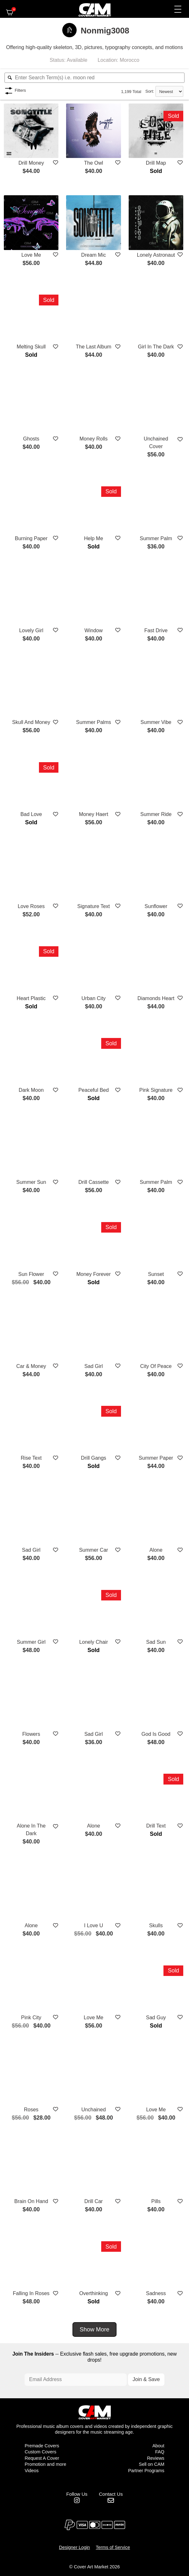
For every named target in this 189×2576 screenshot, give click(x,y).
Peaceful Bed (93, 1089)
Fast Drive (156, 630)
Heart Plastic (31, 997)
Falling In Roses (31, 2293)
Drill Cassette (93, 1181)
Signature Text (93, 905)
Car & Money (31, 1365)
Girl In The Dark (156, 346)
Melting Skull (31, 346)
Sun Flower (31, 1273)
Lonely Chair (93, 1641)
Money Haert (93, 814)
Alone (156, 1549)
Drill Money (31, 162)
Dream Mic (93, 254)
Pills (156, 2201)
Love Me (31, 254)
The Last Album (93, 346)
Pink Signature (155, 1089)
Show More (94, 2328)
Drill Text (156, 1825)
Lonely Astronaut (156, 254)
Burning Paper (31, 537)
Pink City (31, 2017)
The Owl (93, 162)
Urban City (93, 997)
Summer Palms (93, 722)
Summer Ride (155, 814)
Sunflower (156, 905)
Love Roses (31, 905)
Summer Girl (31, 1641)
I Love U (93, 1925)
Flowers (31, 1733)
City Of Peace (156, 1365)
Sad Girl (93, 1365)
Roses (31, 2109)
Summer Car (93, 1549)
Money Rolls (93, 438)
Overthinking (93, 2293)
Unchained (93, 2109)
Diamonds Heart (156, 997)
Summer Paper (156, 1457)
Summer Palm (156, 537)
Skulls (156, 1925)
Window (94, 630)
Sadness (156, 2293)
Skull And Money (31, 722)
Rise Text (31, 1457)
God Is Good (155, 1733)
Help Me (93, 537)
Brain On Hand (31, 2201)
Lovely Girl (31, 630)
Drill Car (93, 2201)
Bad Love (31, 814)
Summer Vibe (155, 722)
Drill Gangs (93, 1457)
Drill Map (156, 162)
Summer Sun (31, 1181)
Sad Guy (156, 2017)
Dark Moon (31, 1089)
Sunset (156, 1273)
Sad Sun (156, 1641)
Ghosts (31, 438)
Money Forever (93, 1273)
